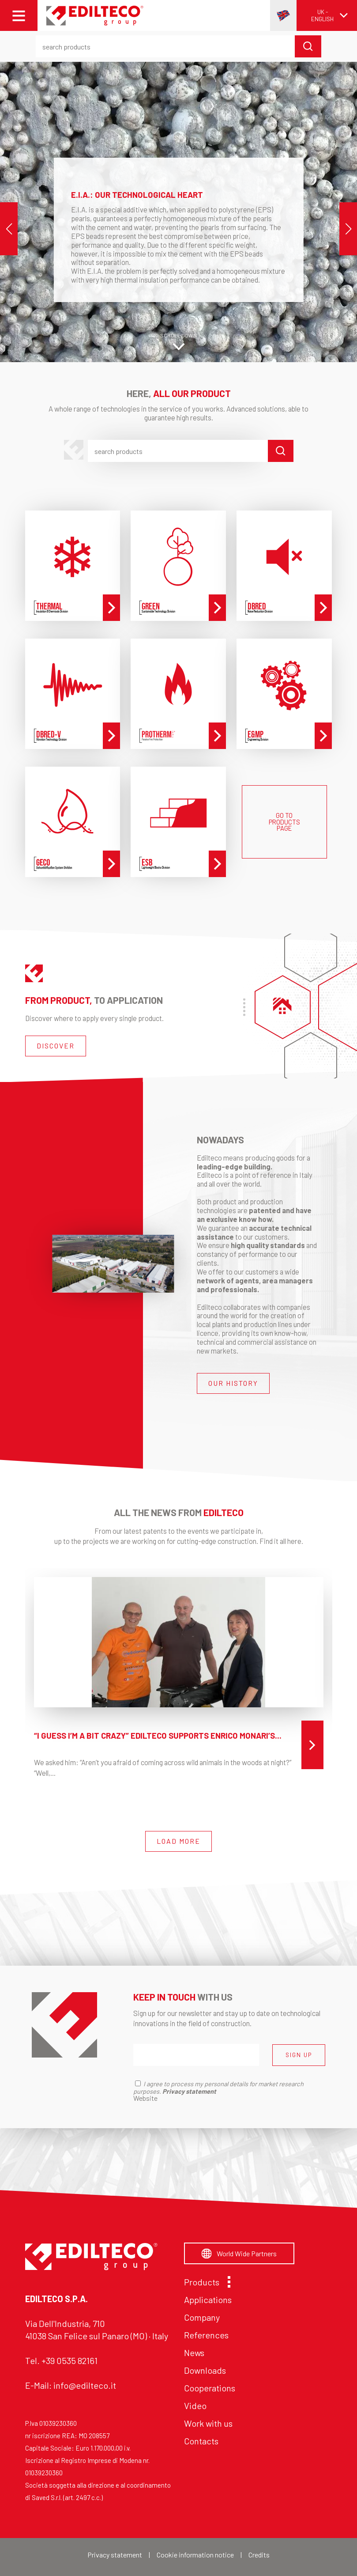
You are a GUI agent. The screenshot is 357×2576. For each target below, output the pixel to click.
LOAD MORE (178, 1841)
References (206, 2334)
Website (145, 2098)
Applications (208, 2299)
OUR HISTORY (233, 1383)
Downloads (205, 2370)
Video (195, 2405)
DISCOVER (56, 1045)
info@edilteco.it (84, 2385)
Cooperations (209, 2387)
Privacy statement (114, 2554)
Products (205, 2281)
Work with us (208, 2423)
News (194, 2352)
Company (202, 2317)
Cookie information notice (195, 2554)
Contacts (201, 2440)
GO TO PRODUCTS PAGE (284, 821)
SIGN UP (299, 2054)
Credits (259, 2554)
